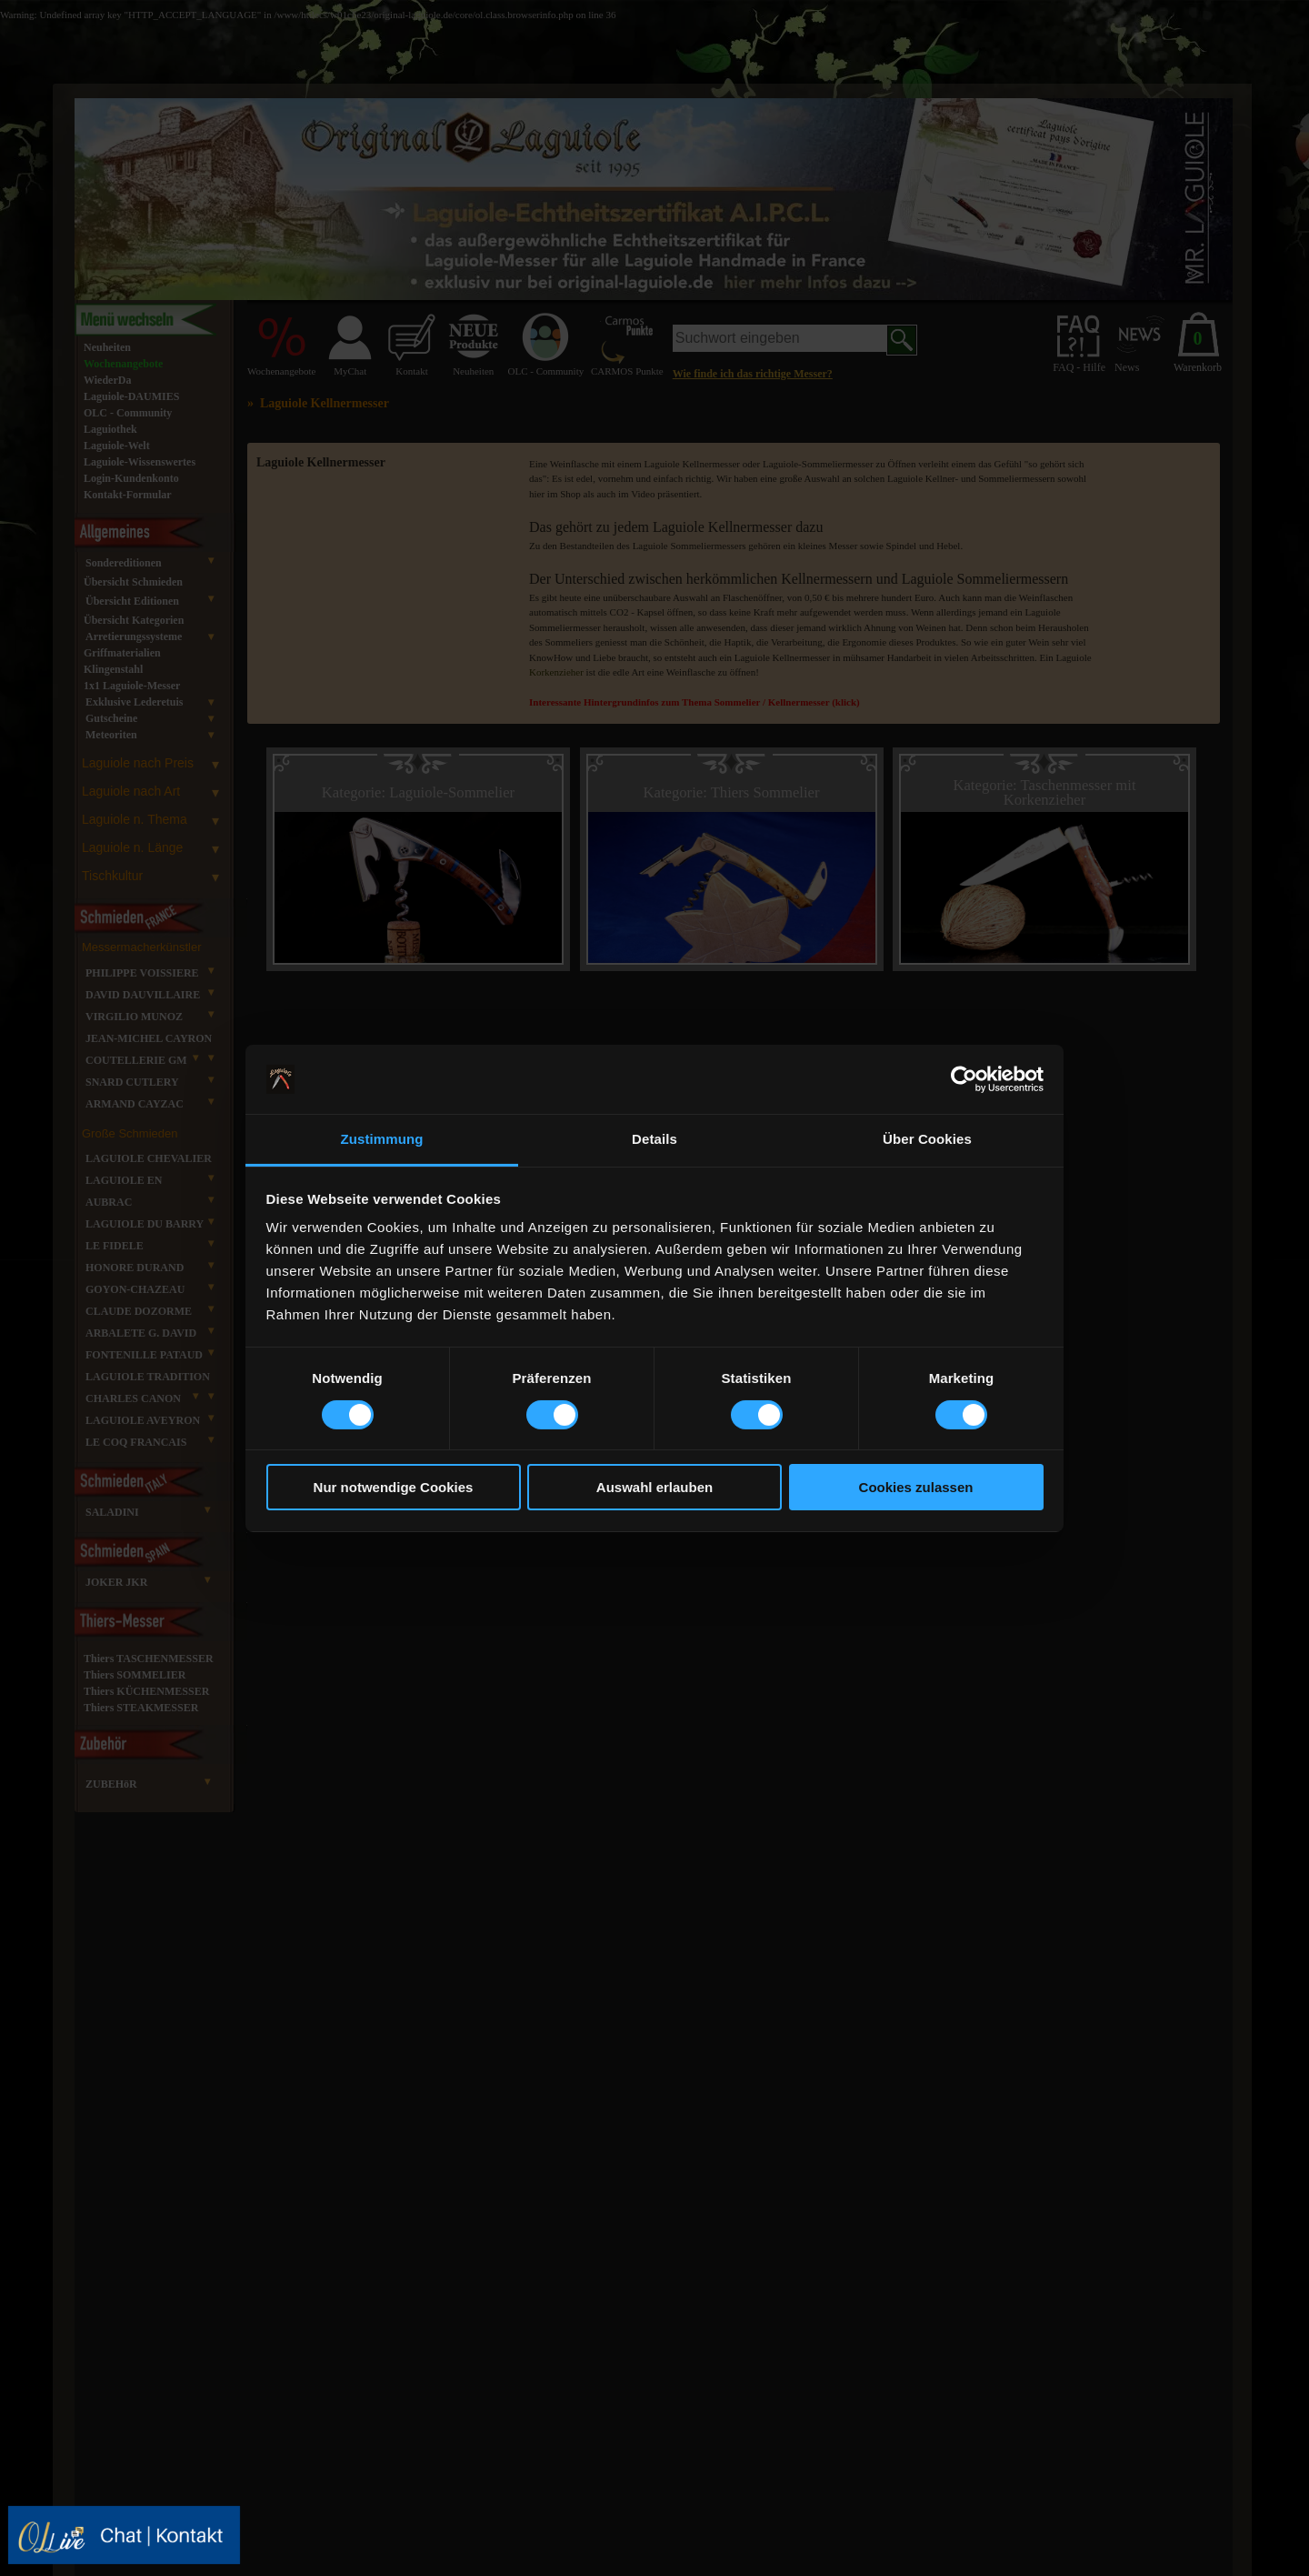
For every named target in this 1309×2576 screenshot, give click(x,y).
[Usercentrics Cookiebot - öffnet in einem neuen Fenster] (964, 1079)
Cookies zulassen (916, 1487)
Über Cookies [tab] (927, 1139)
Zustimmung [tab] (382, 1139)
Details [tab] (654, 1139)
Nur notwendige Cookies (394, 1487)
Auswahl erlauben (654, 1487)
